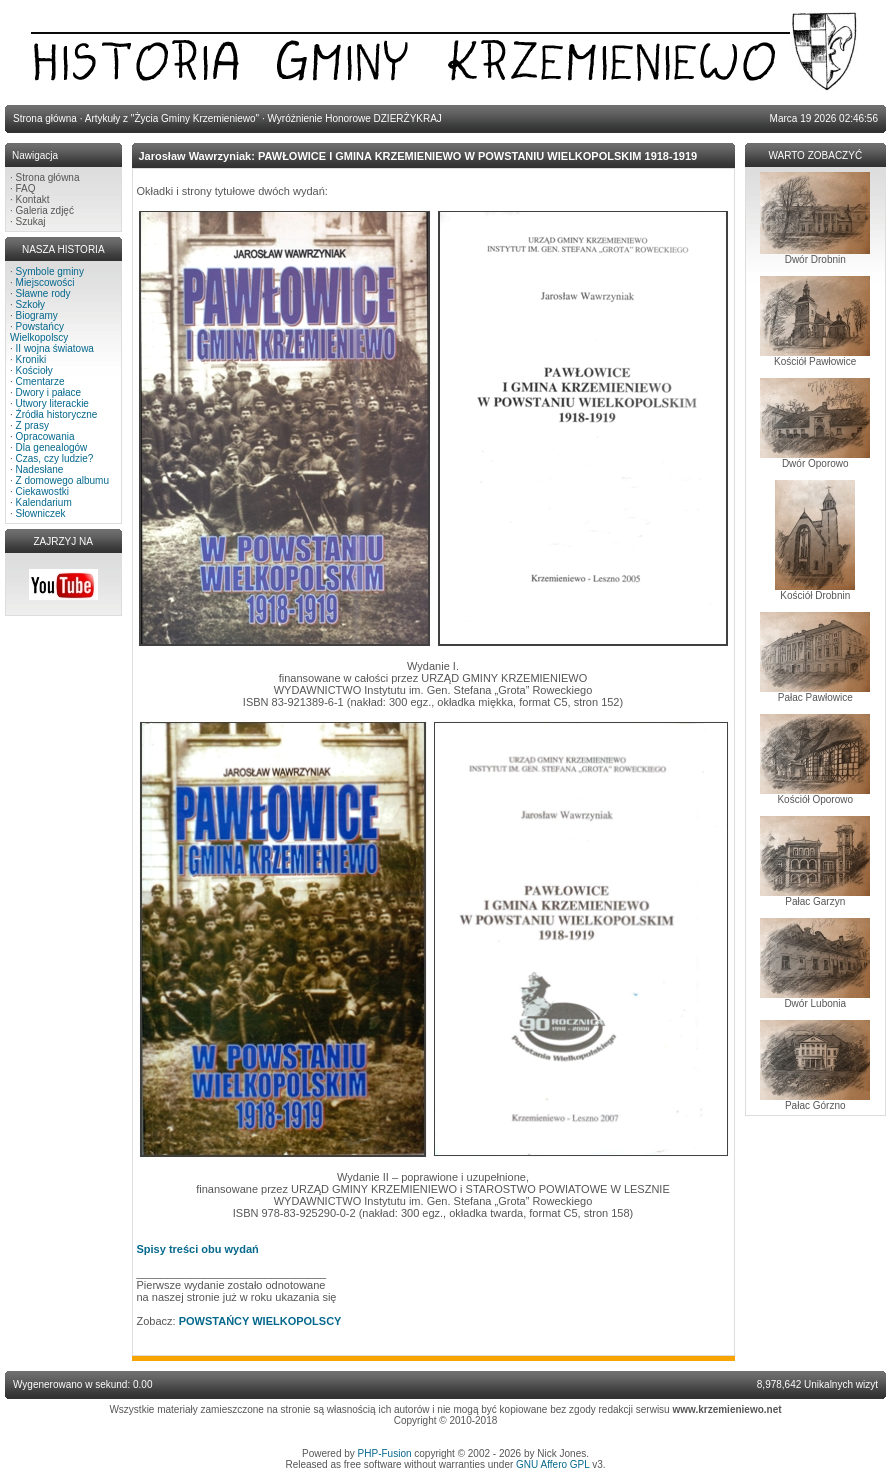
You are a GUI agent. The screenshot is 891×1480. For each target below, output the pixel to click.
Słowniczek (41, 513)
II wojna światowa (55, 348)
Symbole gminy (50, 271)
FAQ (26, 188)
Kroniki (31, 359)
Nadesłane (40, 469)
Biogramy (37, 315)
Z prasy (32, 425)
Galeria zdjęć (45, 210)
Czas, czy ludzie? (55, 458)
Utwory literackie (52, 403)
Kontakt (33, 199)
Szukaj (31, 221)
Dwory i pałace (49, 392)
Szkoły (30, 304)
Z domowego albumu (62, 480)
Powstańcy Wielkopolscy (39, 332)
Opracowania (45, 436)
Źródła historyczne (57, 414)
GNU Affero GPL (552, 1464)
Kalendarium (44, 502)
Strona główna (48, 177)
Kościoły (34, 370)
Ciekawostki (42, 491)
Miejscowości (45, 282)
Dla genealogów (52, 447)
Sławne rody (43, 293)
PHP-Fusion (385, 1453)
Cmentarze (40, 381)
